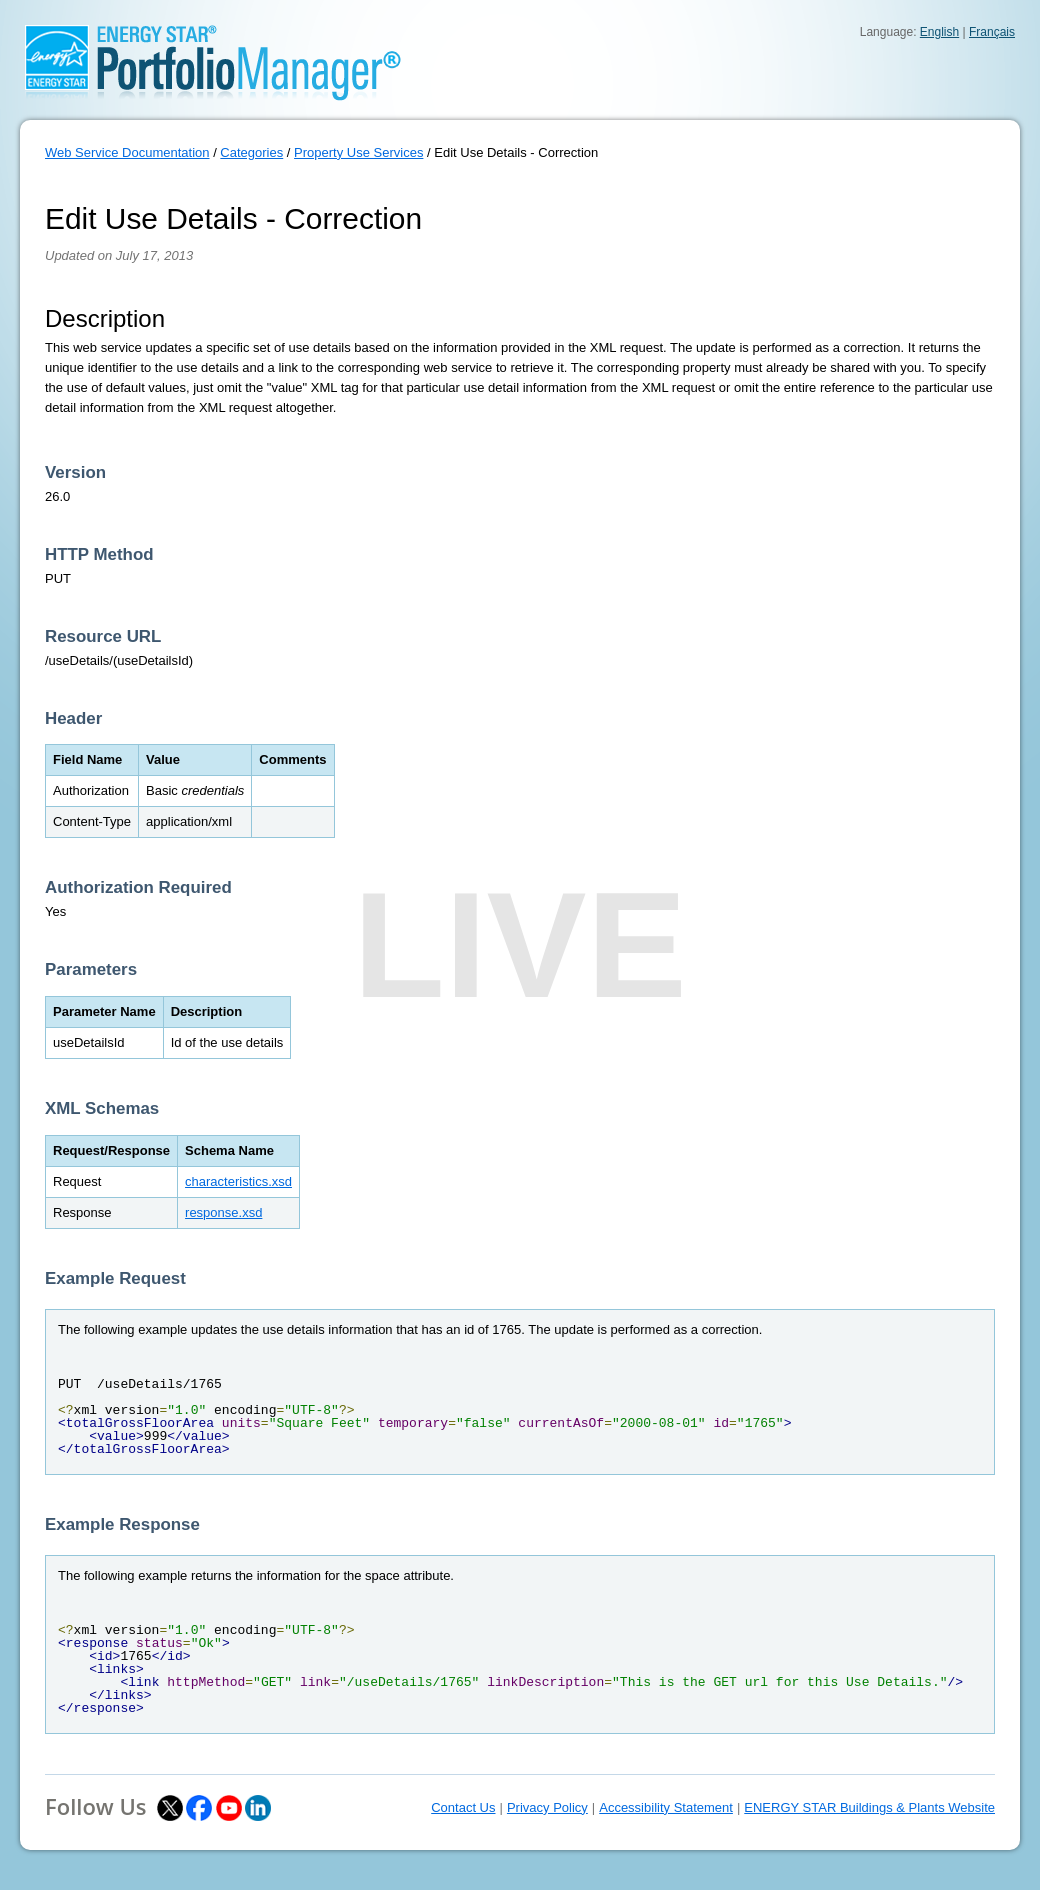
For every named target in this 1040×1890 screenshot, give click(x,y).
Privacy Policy (547, 1807)
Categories (251, 152)
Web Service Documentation (127, 152)
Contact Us (463, 1807)
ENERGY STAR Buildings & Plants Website (869, 1807)
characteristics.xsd (238, 1181)
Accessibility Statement (666, 1807)
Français (992, 32)
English (939, 32)
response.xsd (223, 1212)
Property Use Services (358, 152)
